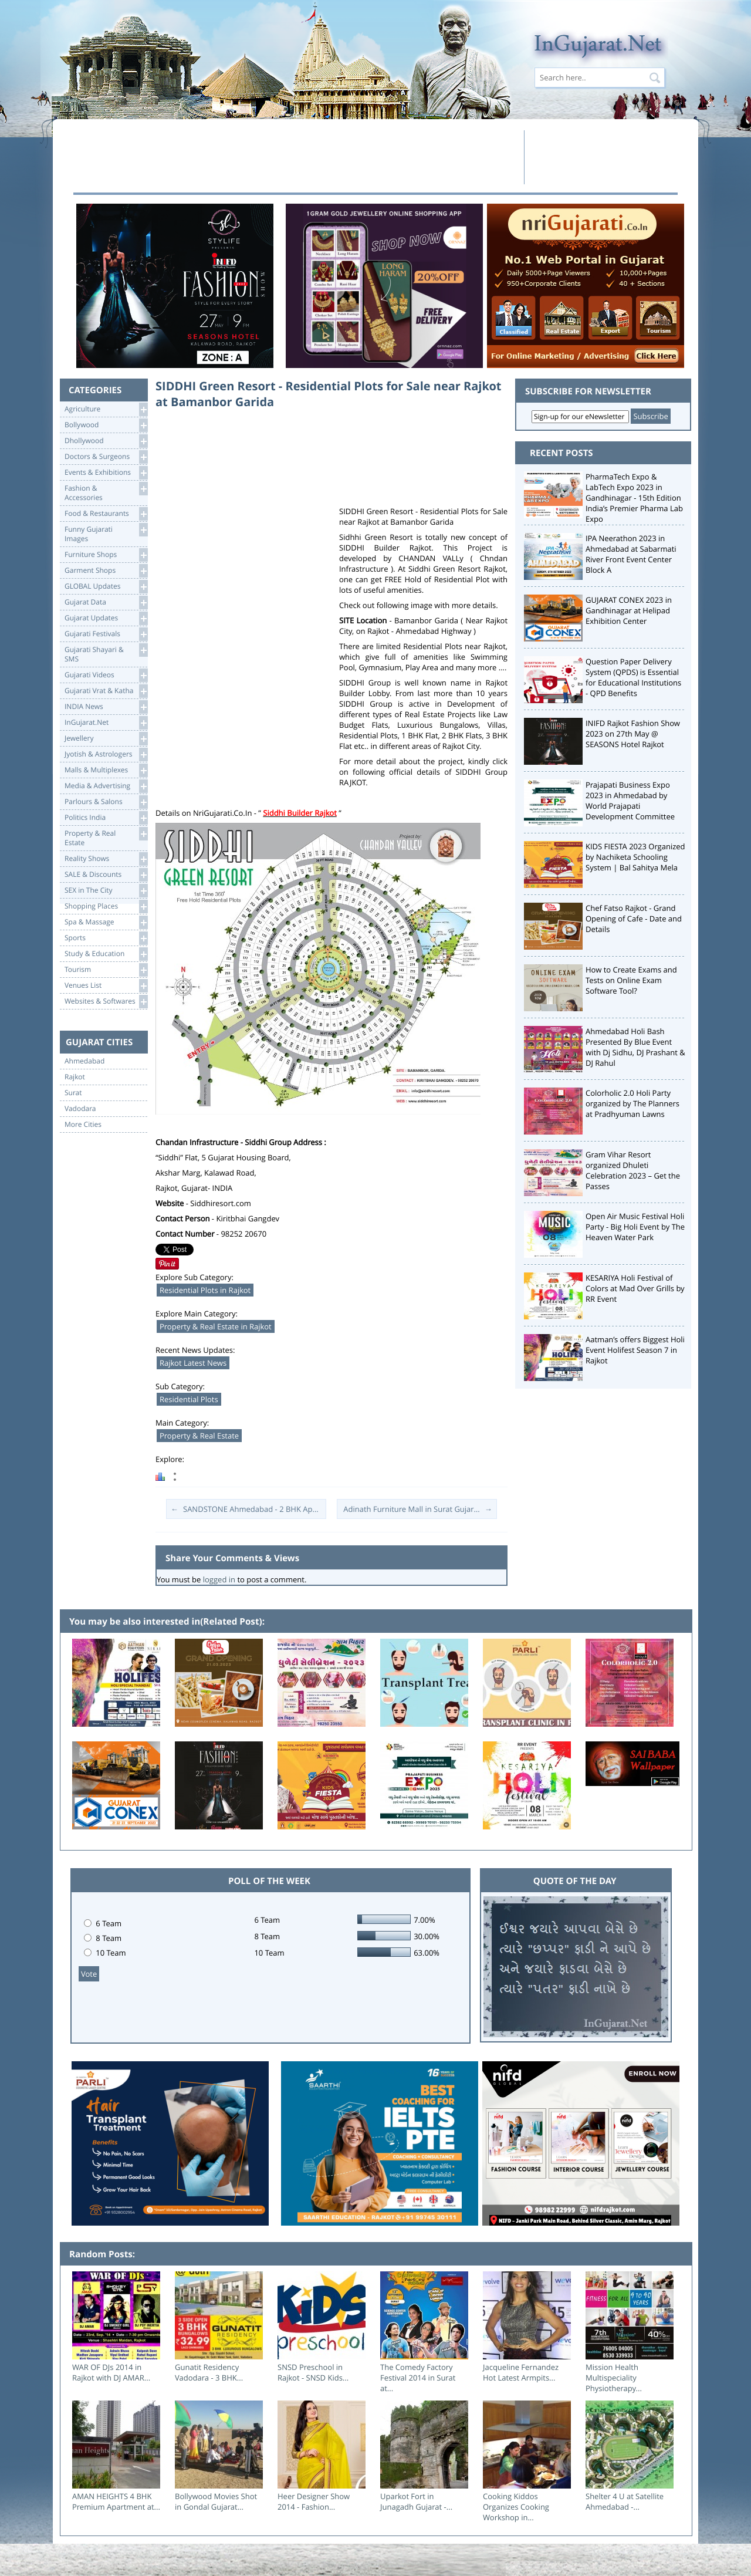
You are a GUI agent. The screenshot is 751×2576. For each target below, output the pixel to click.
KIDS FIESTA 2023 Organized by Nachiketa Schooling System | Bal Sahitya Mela (635, 857)
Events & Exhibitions (106, 473)
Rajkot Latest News (193, 1363)
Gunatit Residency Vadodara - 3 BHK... (209, 2372)
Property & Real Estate (199, 1435)
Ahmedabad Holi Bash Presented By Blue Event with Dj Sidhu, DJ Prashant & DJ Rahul (635, 1047)
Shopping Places (106, 906)
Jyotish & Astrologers (106, 754)
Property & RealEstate (106, 837)
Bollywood (106, 425)
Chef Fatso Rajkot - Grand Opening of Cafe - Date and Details (634, 918)
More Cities (83, 1124)
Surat (73, 1093)
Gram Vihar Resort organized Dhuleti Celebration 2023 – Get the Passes (633, 1170)
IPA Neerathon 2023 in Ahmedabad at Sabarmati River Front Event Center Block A (631, 554)
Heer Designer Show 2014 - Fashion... (314, 2501)
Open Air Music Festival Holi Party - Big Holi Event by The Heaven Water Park (635, 1227)
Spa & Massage (106, 922)
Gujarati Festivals (106, 634)
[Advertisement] (295, 156)
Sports (106, 938)
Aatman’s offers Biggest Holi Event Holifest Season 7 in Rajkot (635, 1350)
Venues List (106, 985)
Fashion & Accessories (106, 492)
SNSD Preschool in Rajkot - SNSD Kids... (313, 2372)
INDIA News (106, 707)
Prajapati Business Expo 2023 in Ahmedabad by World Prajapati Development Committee (630, 800)
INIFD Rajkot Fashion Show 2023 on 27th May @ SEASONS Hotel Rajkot (633, 733)
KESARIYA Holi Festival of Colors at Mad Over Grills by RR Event (635, 1288)
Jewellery (106, 738)
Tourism (106, 970)
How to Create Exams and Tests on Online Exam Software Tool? (631, 980)
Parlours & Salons (106, 802)
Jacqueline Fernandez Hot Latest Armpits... (521, 2372)
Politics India (106, 818)
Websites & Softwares (106, 1001)
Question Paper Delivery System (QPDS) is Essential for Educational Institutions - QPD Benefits (633, 677)
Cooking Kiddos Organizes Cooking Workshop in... (516, 2507)
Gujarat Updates (106, 618)
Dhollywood (106, 441)
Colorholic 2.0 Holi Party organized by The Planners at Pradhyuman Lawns (632, 1103)
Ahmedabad (84, 1061)
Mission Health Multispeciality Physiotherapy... (614, 2377)
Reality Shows (106, 859)
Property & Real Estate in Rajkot (216, 1326)
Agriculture (106, 409)
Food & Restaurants (106, 514)
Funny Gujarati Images (106, 533)
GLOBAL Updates (106, 586)
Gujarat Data (106, 602)
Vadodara (80, 1108)
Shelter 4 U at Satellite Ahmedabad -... (625, 2501)
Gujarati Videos (106, 675)
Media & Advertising (106, 786)
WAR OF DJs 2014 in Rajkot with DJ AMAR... (111, 2372)
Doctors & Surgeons (106, 457)
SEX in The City (106, 890)
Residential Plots (189, 1399)
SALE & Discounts (106, 875)
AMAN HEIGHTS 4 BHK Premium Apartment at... (116, 2501)
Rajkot (75, 1077)
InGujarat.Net (106, 723)
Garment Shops (106, 571)
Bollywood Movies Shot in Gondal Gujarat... (216, 2501)
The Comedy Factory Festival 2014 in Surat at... (417, 2377)
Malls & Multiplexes (106, 770)
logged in (219, 1579)
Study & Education (106, 954)
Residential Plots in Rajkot (205, 1290)
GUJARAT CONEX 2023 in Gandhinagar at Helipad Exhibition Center (629, 610)
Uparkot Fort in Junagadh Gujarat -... (416, 2501)
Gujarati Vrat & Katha (106, 691)
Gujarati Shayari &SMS (106, 653)
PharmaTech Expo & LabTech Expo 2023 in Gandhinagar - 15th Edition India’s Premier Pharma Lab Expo (634, 497)
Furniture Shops (106, 555)
